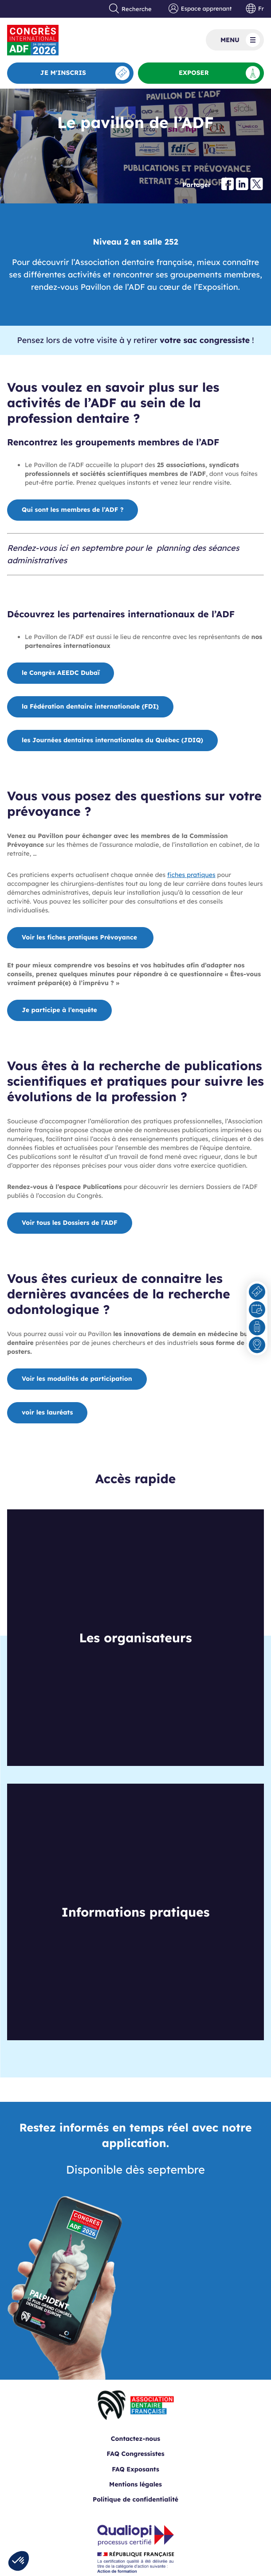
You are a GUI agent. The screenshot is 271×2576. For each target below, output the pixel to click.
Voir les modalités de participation (77, 1379)
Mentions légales (135, 2484)
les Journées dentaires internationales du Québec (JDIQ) (112, 740)
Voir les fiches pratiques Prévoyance (80, 937)
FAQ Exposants (135, 2469)
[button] (18, 2561)
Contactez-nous (135, 2439)
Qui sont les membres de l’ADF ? (72, 510)
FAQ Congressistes (135, 2454)
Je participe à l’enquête (59, 1010)
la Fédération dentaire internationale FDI (90, 706)
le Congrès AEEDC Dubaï (60, 673)
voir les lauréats (47, 1412)
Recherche (130, 9)
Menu (240, 40)
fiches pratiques (191, 875)
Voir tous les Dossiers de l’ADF (70, 1223)
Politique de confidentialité (135, 2499)
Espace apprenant (200, 9)
